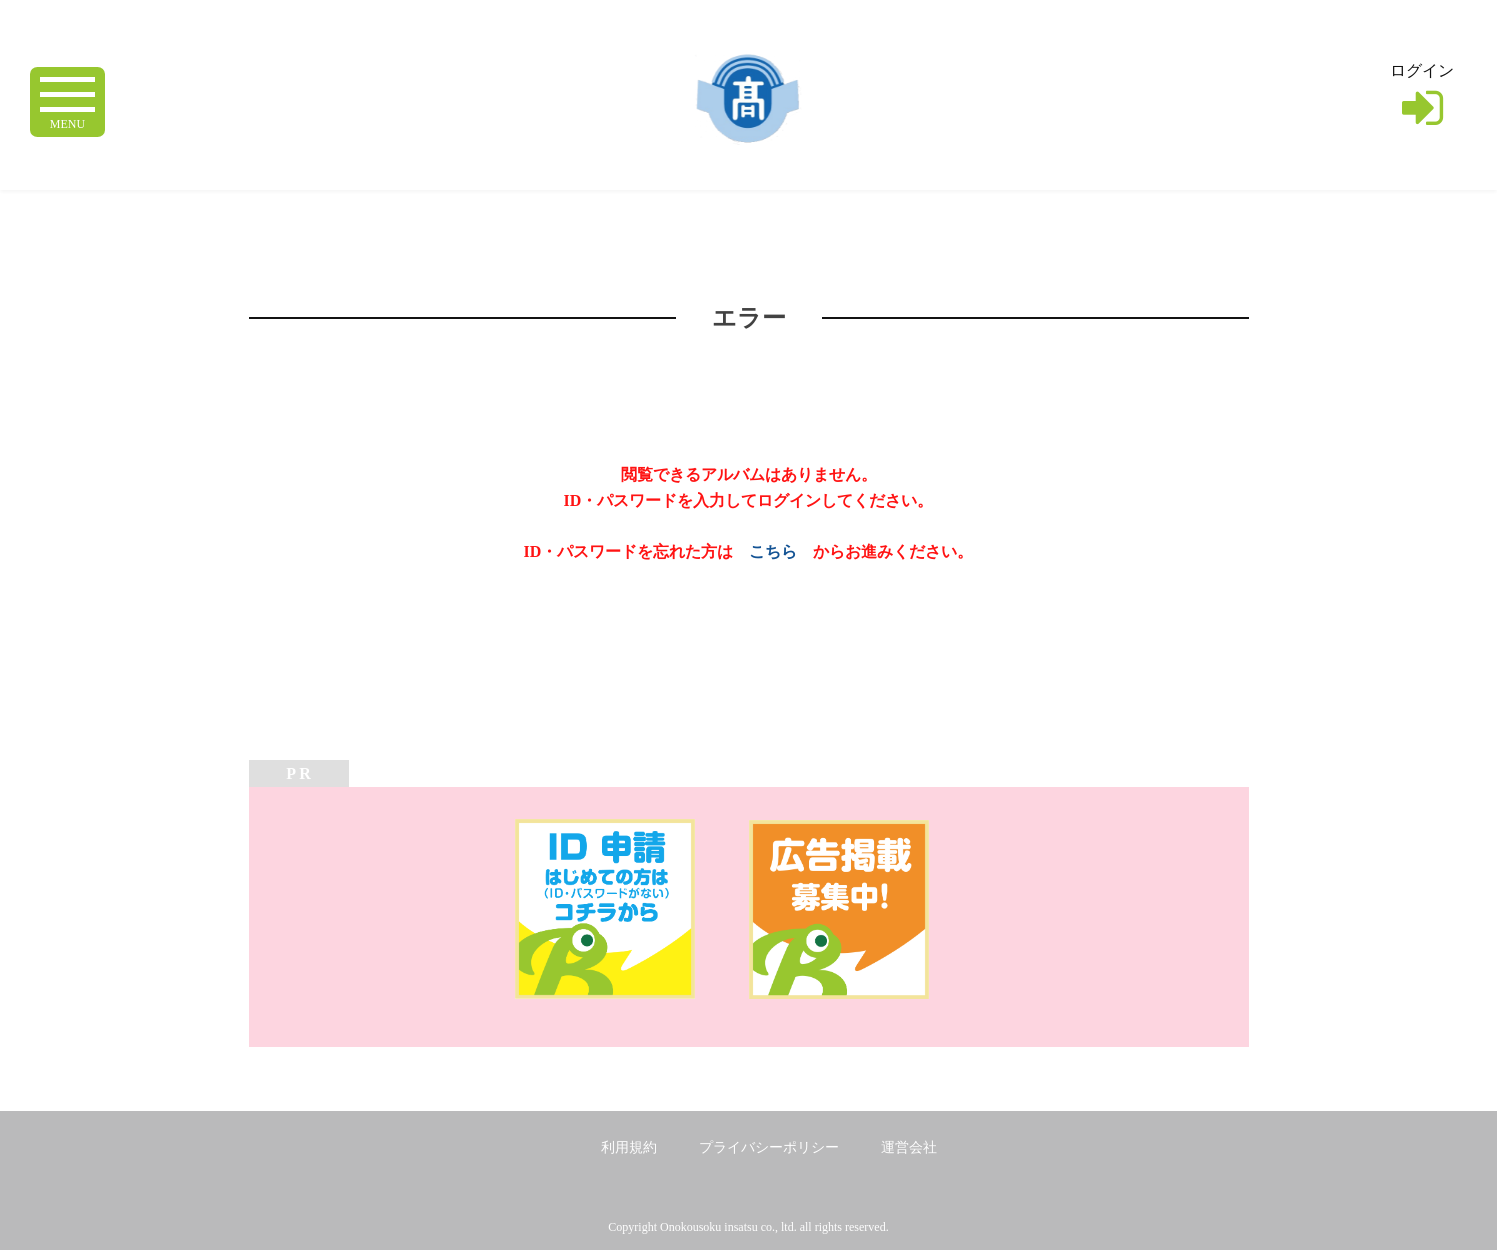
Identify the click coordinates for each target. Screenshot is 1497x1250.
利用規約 (629, 1147)
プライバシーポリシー (769, 1147)
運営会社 (909, 1147)
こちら (773, 551)
